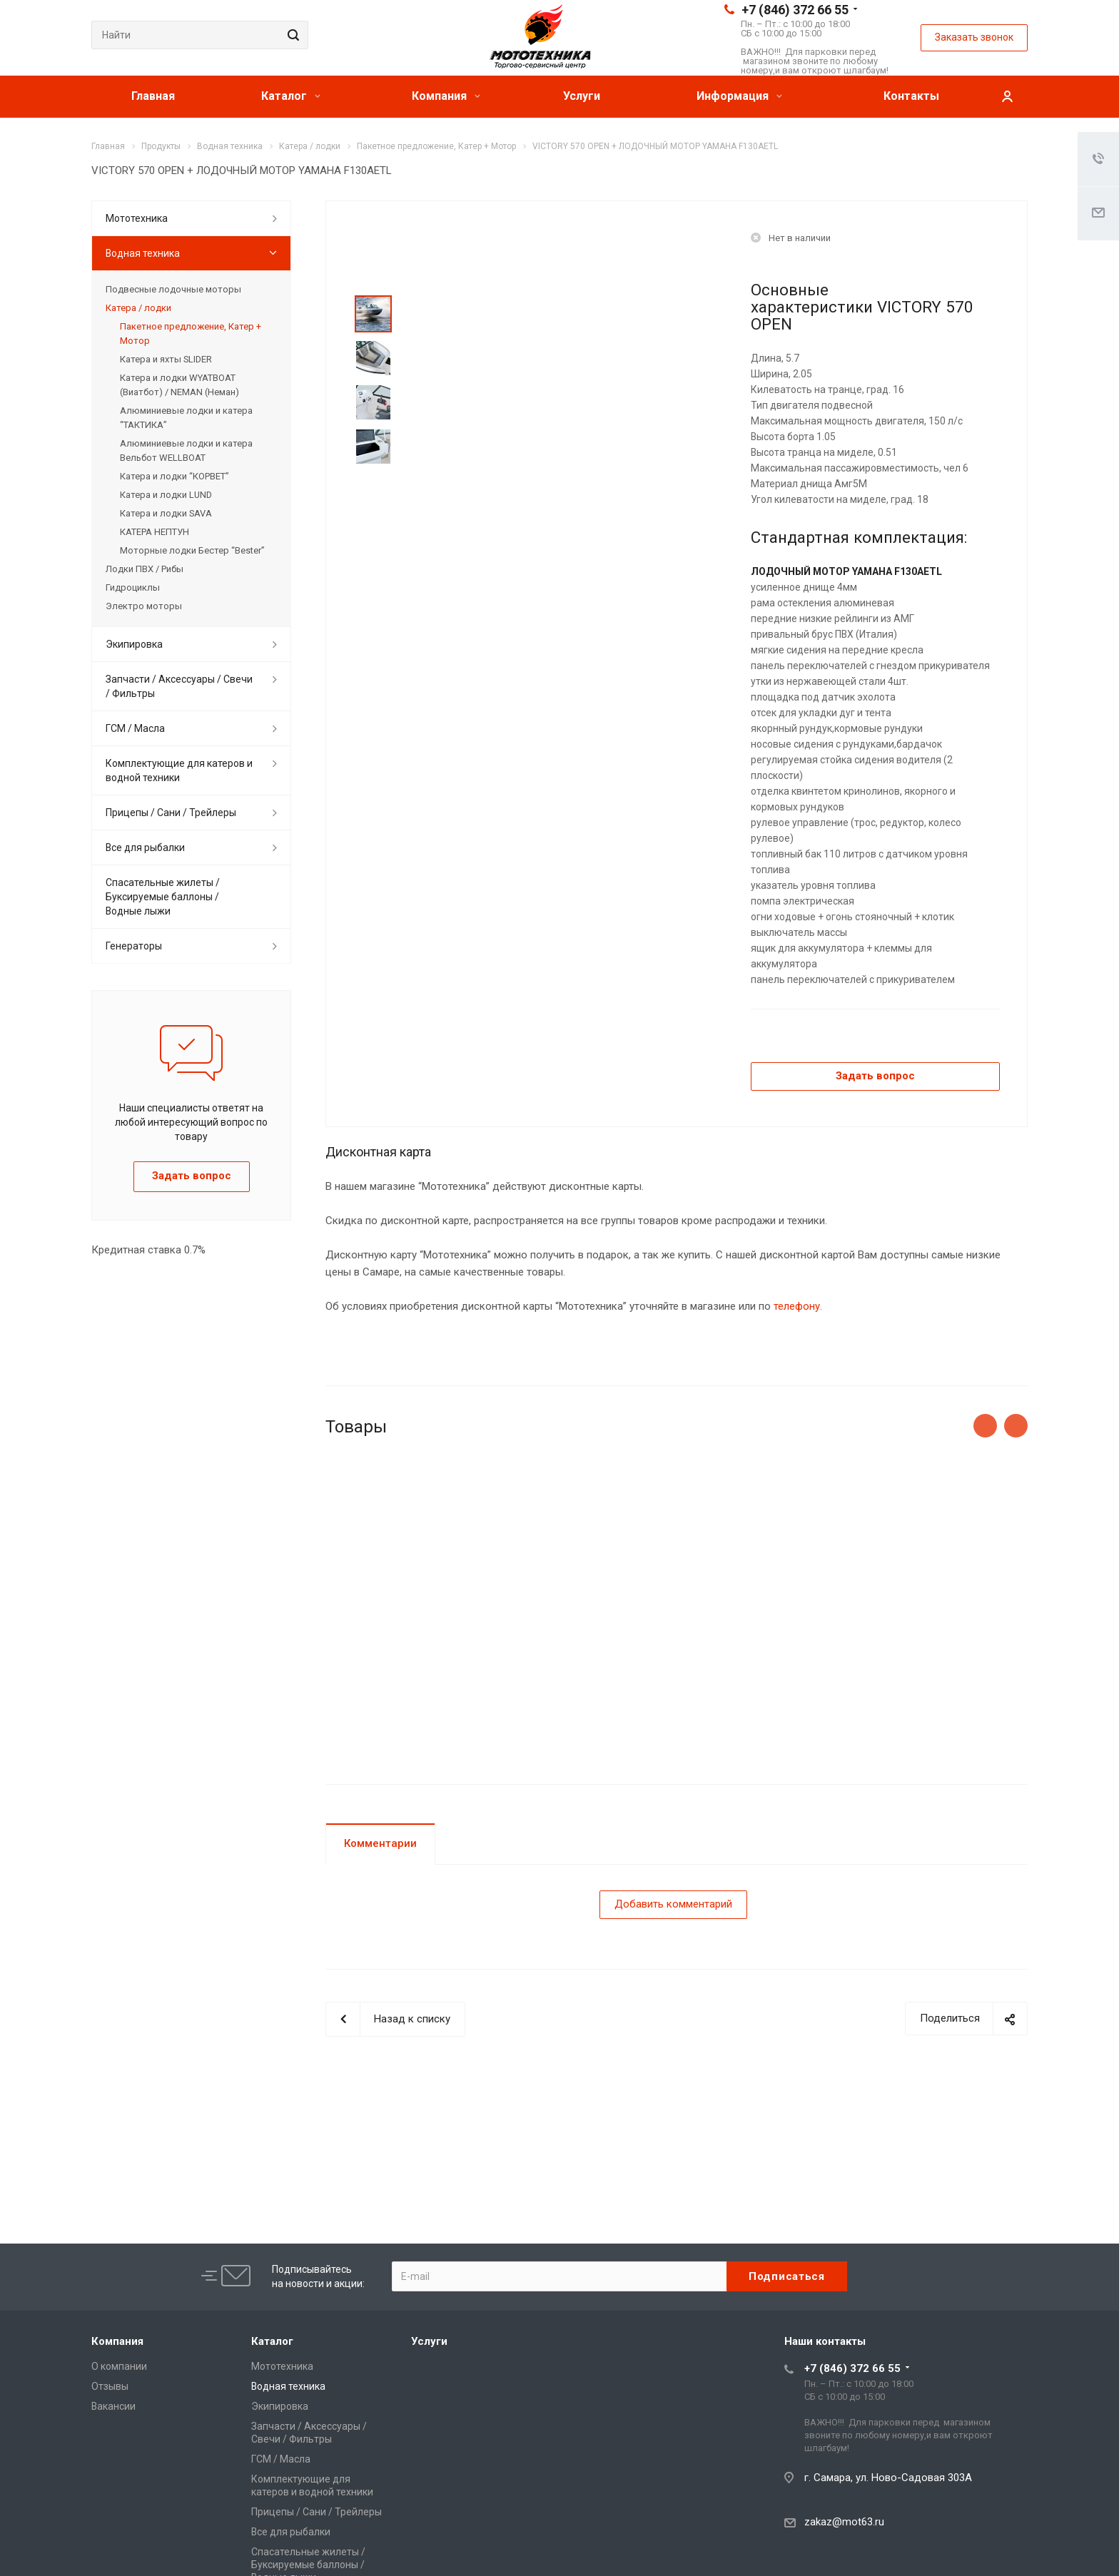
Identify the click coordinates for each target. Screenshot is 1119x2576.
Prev (373, 278)
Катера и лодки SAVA (166, 513)
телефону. (798, 1306)
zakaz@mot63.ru (844, 2521)
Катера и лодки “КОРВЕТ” (174, 476)
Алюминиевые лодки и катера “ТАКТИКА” (186, 417)
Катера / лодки (138, 307)
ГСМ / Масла (135, 728)
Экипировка (134, 644)
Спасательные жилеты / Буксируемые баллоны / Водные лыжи (163, 897)
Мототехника (137, 218)
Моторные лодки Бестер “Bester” (192, 550)
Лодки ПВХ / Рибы (144, 569)
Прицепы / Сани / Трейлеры (171, 812)
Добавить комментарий (673, 1904)
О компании (119, 2366)
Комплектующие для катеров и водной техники (179, 770)
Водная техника (143, 253)
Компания (446, 96)
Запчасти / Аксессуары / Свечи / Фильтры (179, 686)
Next (373, 483)
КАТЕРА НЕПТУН (154, 531)
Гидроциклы (133, 587)
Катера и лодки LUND (166, 494)
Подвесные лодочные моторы (173, 289)
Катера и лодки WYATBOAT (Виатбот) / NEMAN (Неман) (179, 384)
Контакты (911, 96)
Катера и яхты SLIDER (166, 359)
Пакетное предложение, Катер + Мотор (190, 333)
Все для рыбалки (145, 847)
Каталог (290, 96)
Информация (739, 96)
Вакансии (113, 2406)
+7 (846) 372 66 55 (795, 9)
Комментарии (380, 1843)
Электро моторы (144, 606)
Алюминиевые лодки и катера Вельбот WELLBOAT (186, 450)
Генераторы (134, 946)
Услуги (581, 96)
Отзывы (109, 2386)
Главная (153, 96)
